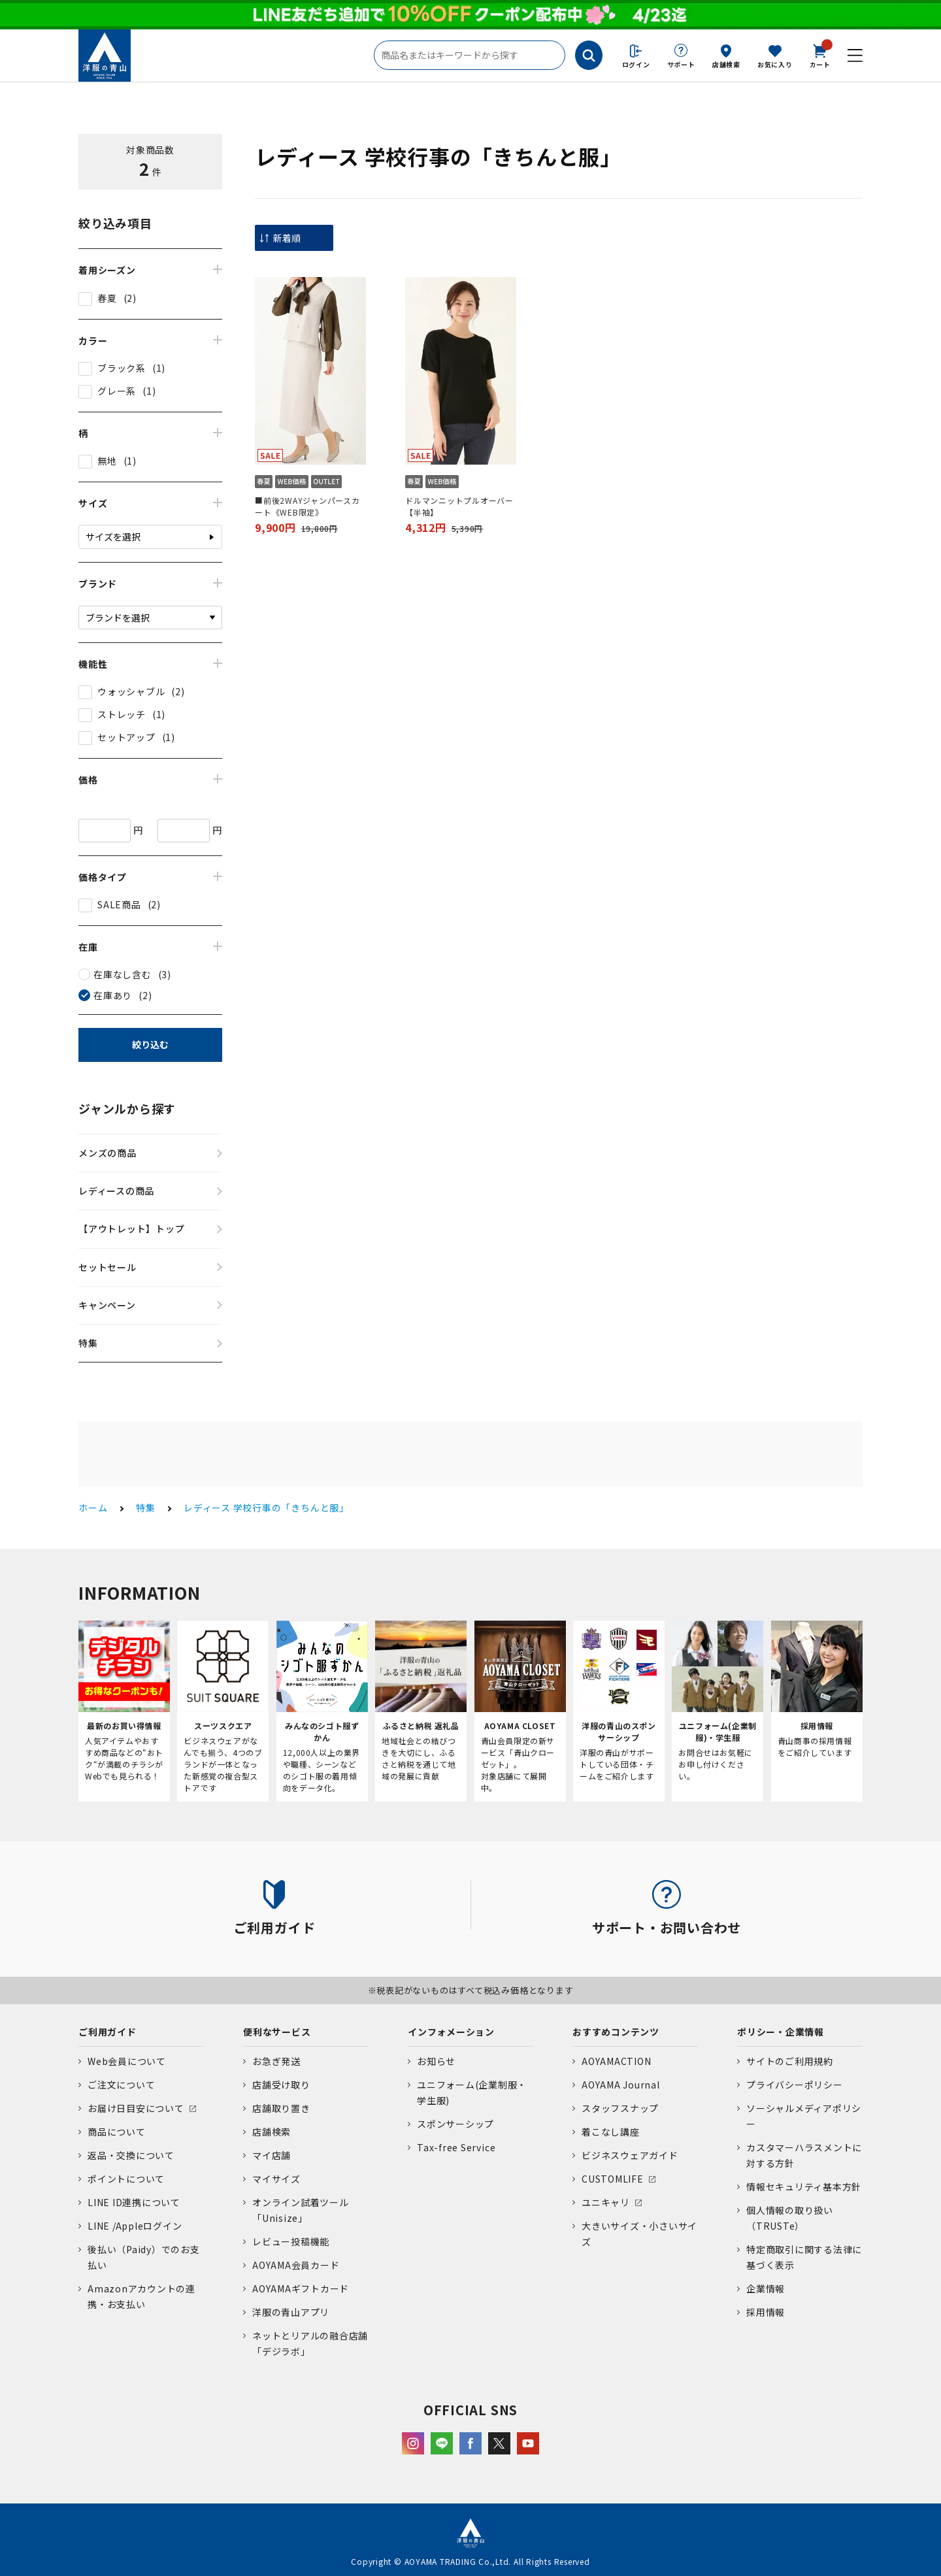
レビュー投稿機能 (290, 2241)
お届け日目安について (136, 2108)
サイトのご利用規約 (789, 2061)
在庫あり (112, 995)
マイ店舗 (271, 2155)
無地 (107, 460)
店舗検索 (726, 64)
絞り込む (150, 1044)
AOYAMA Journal (621, 2084)
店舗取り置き (281, 2108)
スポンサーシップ (455, 2123)
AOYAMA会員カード (295, 2264)
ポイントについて (126, 2178)
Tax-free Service (456, 2147)
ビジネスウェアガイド (630, 2155)
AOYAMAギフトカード (300, 2288)
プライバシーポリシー (794, 2084)
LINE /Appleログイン (135, 2225)
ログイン (636, 64)
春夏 (107, 298)
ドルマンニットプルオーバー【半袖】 (459, 506)
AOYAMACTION (616, 2061)
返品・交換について (131, 2155)
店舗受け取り (281, 2084)
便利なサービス (276, 2031)
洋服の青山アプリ (290, 2312)
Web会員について (127, 2061)
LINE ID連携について (134, 2202)
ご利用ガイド (107, 2031)
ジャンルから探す (127, 1108)
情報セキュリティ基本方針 (803, 2186)
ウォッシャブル (131, 691)
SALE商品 (119, 904)
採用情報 (765, 2312)
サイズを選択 (113, 536)
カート (820, 55)
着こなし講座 (611, 2131)
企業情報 (765, 2288)
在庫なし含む (122, 974)
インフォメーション (451, 2031)
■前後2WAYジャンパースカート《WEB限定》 (307, 506)
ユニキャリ (606, 2202)
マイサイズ (276, 2178)
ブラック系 (121, 367)
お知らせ (436, 2061)
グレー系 (116, 390)
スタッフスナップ (620, 2108)
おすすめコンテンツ (615, 2031)
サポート (681, 64)
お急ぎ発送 (276, 2061)
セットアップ (126, 737)
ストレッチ (121, 714)
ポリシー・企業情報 (780, 2031)
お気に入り (775, 64)
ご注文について (121, 2084)
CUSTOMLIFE (613, 2178)
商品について (117, 2131)
